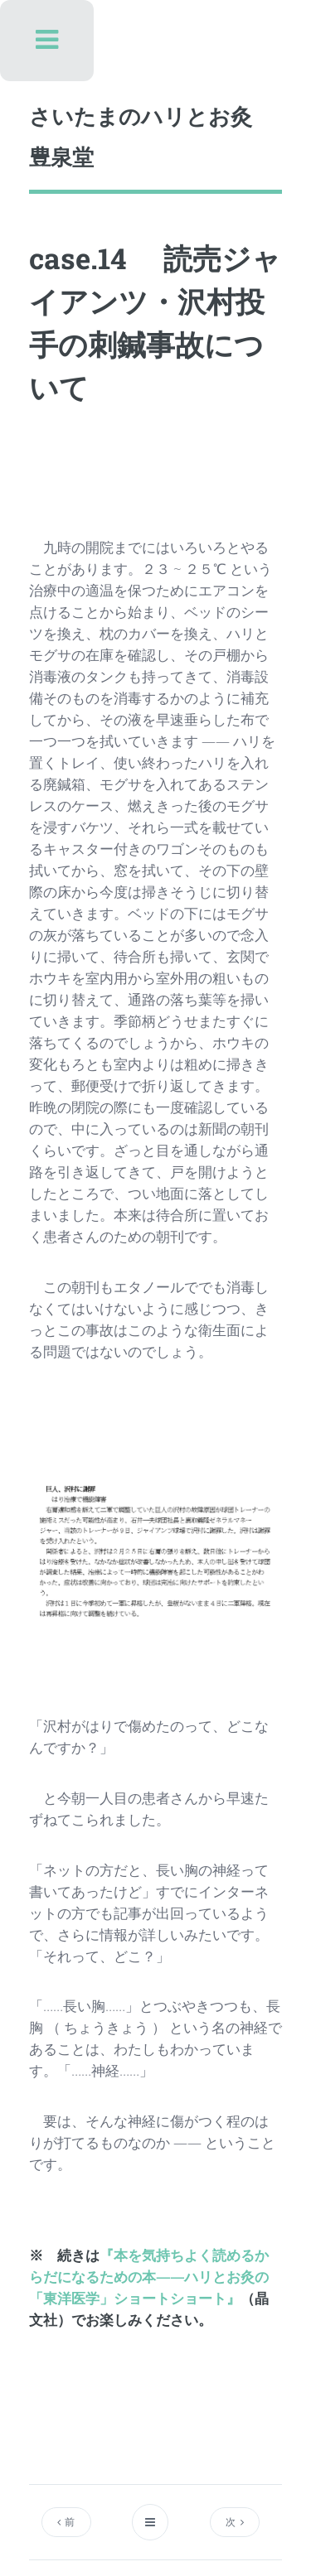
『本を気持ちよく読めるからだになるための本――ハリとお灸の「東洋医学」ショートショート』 (149, 2276)
